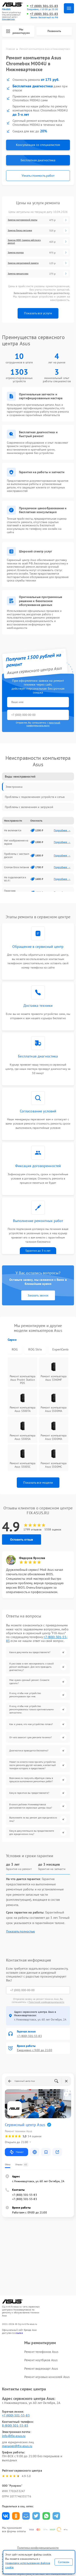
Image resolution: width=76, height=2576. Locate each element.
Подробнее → (62, 830)
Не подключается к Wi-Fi (15, 879)
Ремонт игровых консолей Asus (47, 2377)
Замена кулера (16, 252)
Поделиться (6, 2516)
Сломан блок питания (16, 867)
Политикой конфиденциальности (46, 2001)
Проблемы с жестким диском (16, 855)
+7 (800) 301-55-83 (44, 6)
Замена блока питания (20, 230)
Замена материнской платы (22, 219)
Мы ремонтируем (18, 31)
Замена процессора (18, 273)
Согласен (63, 2562)
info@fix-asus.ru (13, 2436)
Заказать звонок (38, 1295)
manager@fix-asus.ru (17, 2446)
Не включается (12, 830)
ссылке (19, 2332)
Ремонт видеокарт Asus (41, 2368)
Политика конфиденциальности (38, 2547)
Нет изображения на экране (16, 842)
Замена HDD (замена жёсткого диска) (24, 241)
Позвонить (54, 31)
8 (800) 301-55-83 (15, 2425)
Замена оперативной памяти (23, 263)
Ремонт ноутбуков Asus (41, 2360)
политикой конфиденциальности (43, 724)
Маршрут (16, 2152)
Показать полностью (20, 1931)
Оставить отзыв (21, 1539)
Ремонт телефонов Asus (41, 2352)
